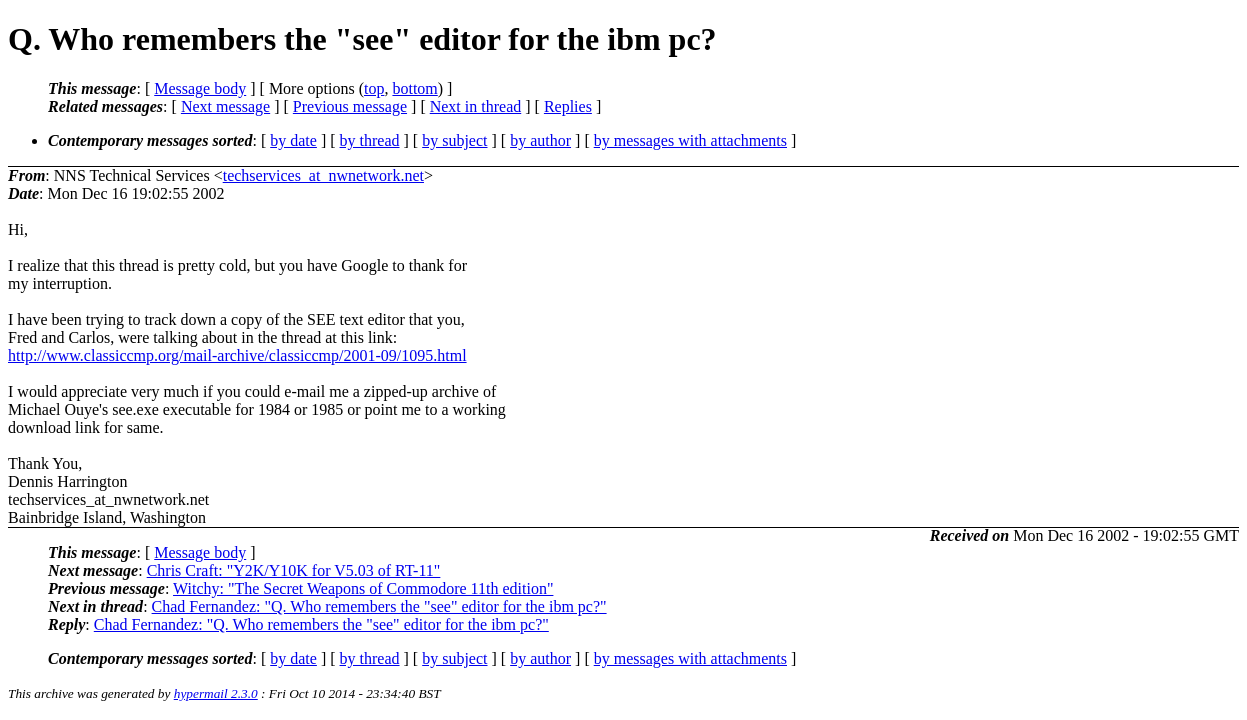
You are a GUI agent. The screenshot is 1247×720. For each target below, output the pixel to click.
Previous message (350, 106)
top (374, 88)
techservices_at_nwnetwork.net (323, 175)
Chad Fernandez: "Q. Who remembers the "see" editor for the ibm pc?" (379, 606)
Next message (225, 106)
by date (293, 140)
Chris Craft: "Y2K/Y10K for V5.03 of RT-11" (294, 570)
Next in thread (476, 106)
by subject (454, 140)
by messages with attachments (690, 140)
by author (540, 140)
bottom (414, 88)
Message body (200, 88)
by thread (370, 140)
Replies (568, 106)
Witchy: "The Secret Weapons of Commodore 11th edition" (363, 588)
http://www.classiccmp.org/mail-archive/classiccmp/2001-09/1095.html (237, 355)
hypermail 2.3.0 (216, 693)
